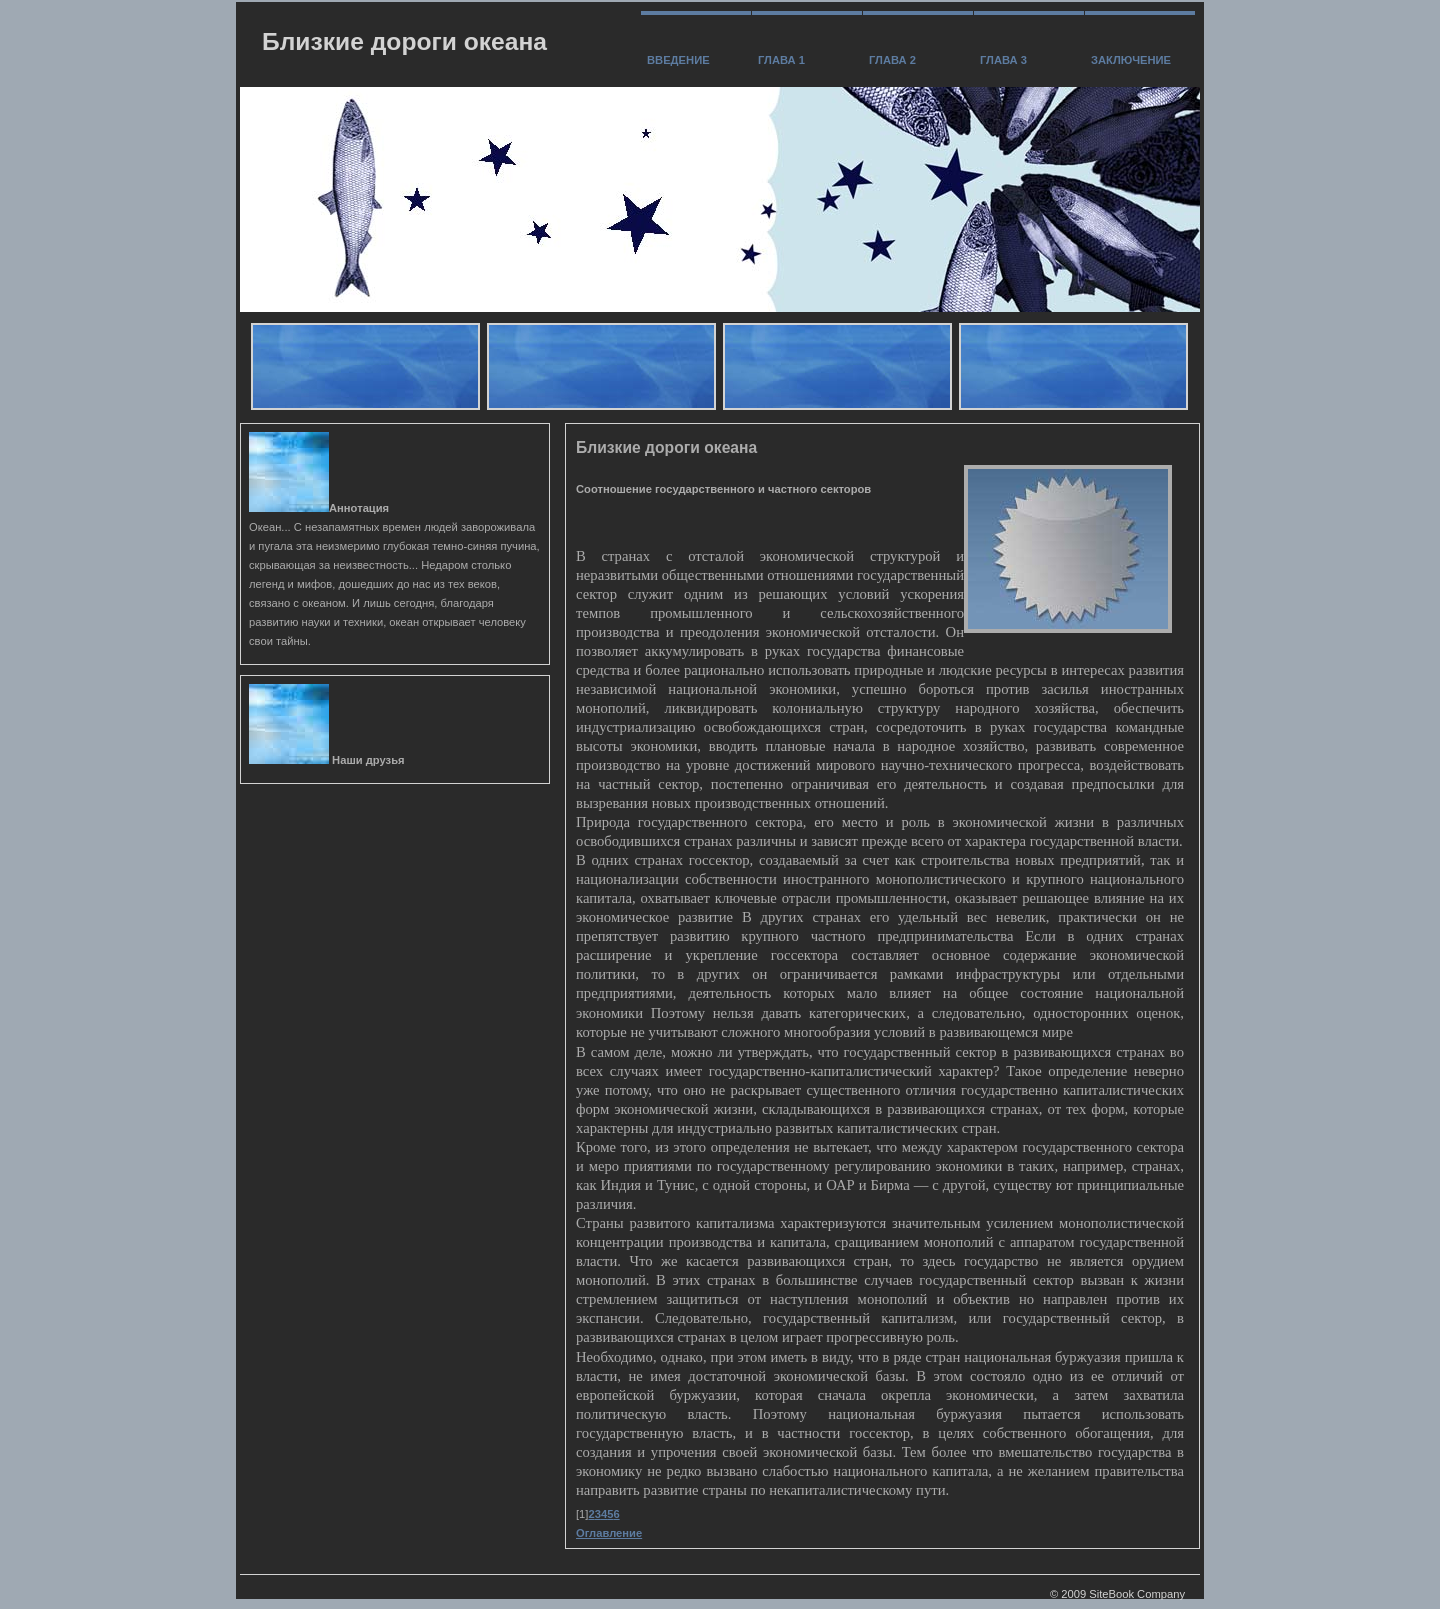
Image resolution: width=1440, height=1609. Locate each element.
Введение (678, 60)
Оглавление (609, 1533)
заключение (1131, 60)
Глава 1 (781, 60)
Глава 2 (892, 60)
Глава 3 (1003, 60)
